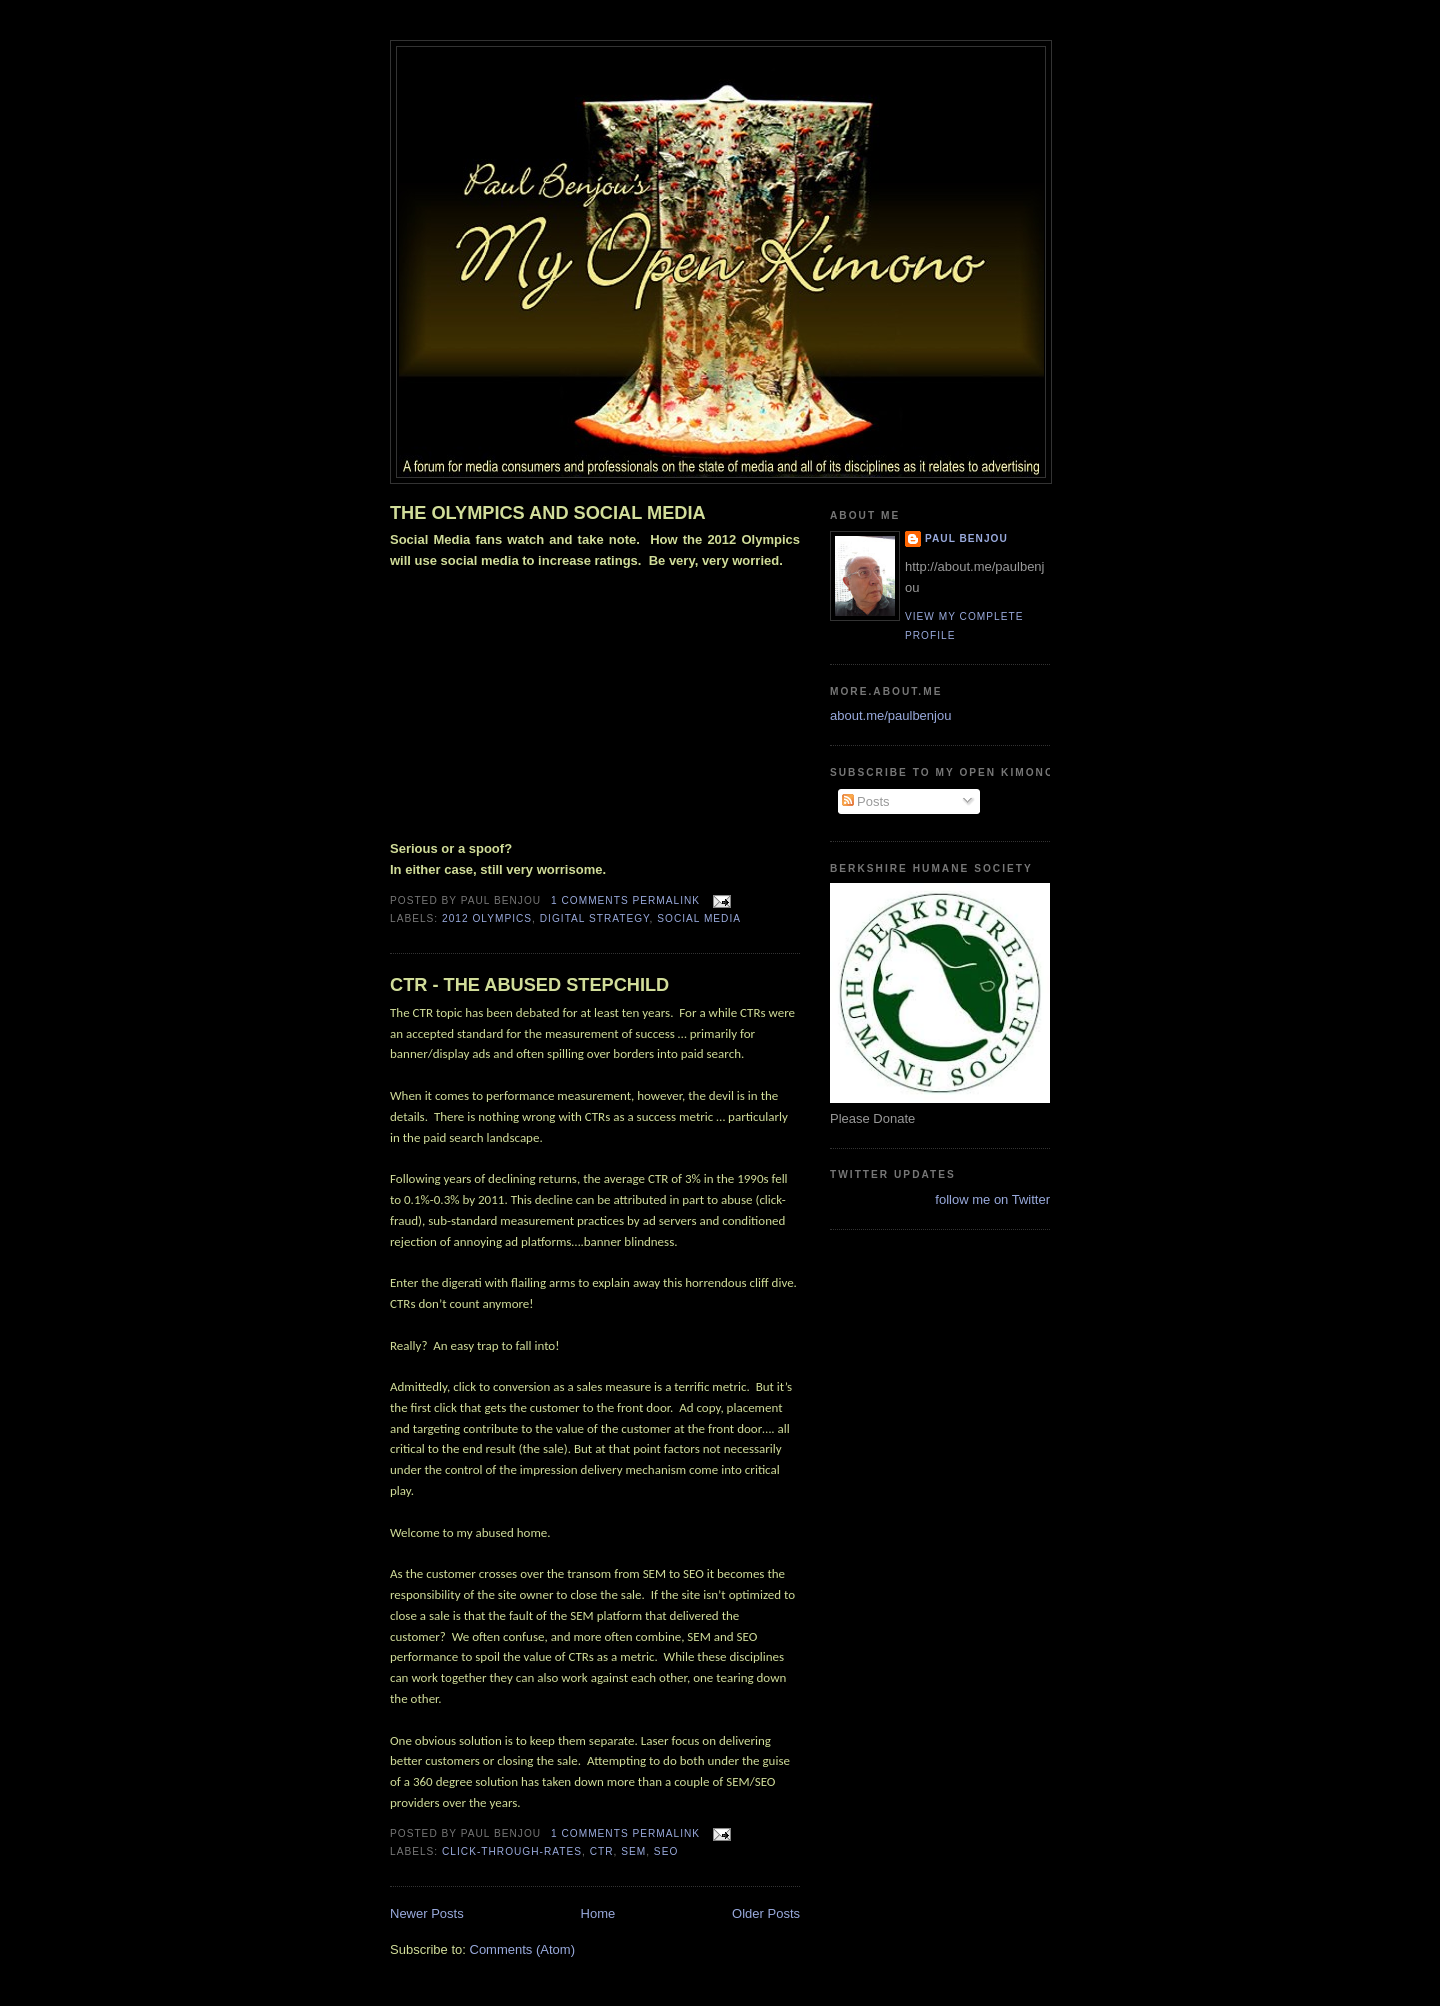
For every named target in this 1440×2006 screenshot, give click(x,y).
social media (699, 918)
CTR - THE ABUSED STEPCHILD (529, 985)
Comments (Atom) (522, 1949)
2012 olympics (487, 918)
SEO (666, 1851)
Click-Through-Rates (512, 1851)
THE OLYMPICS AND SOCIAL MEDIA (548, 513)
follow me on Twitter (992, 1199)
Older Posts (766, 1913)
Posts (866, 801)
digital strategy (595, 918)
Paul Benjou (966, 538)
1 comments (590, 900)
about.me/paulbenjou (890, 715)
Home (598, 1913)
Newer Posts (427, 1913)
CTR (602, 1851)
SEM (633, 1851)
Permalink (666, 900)
